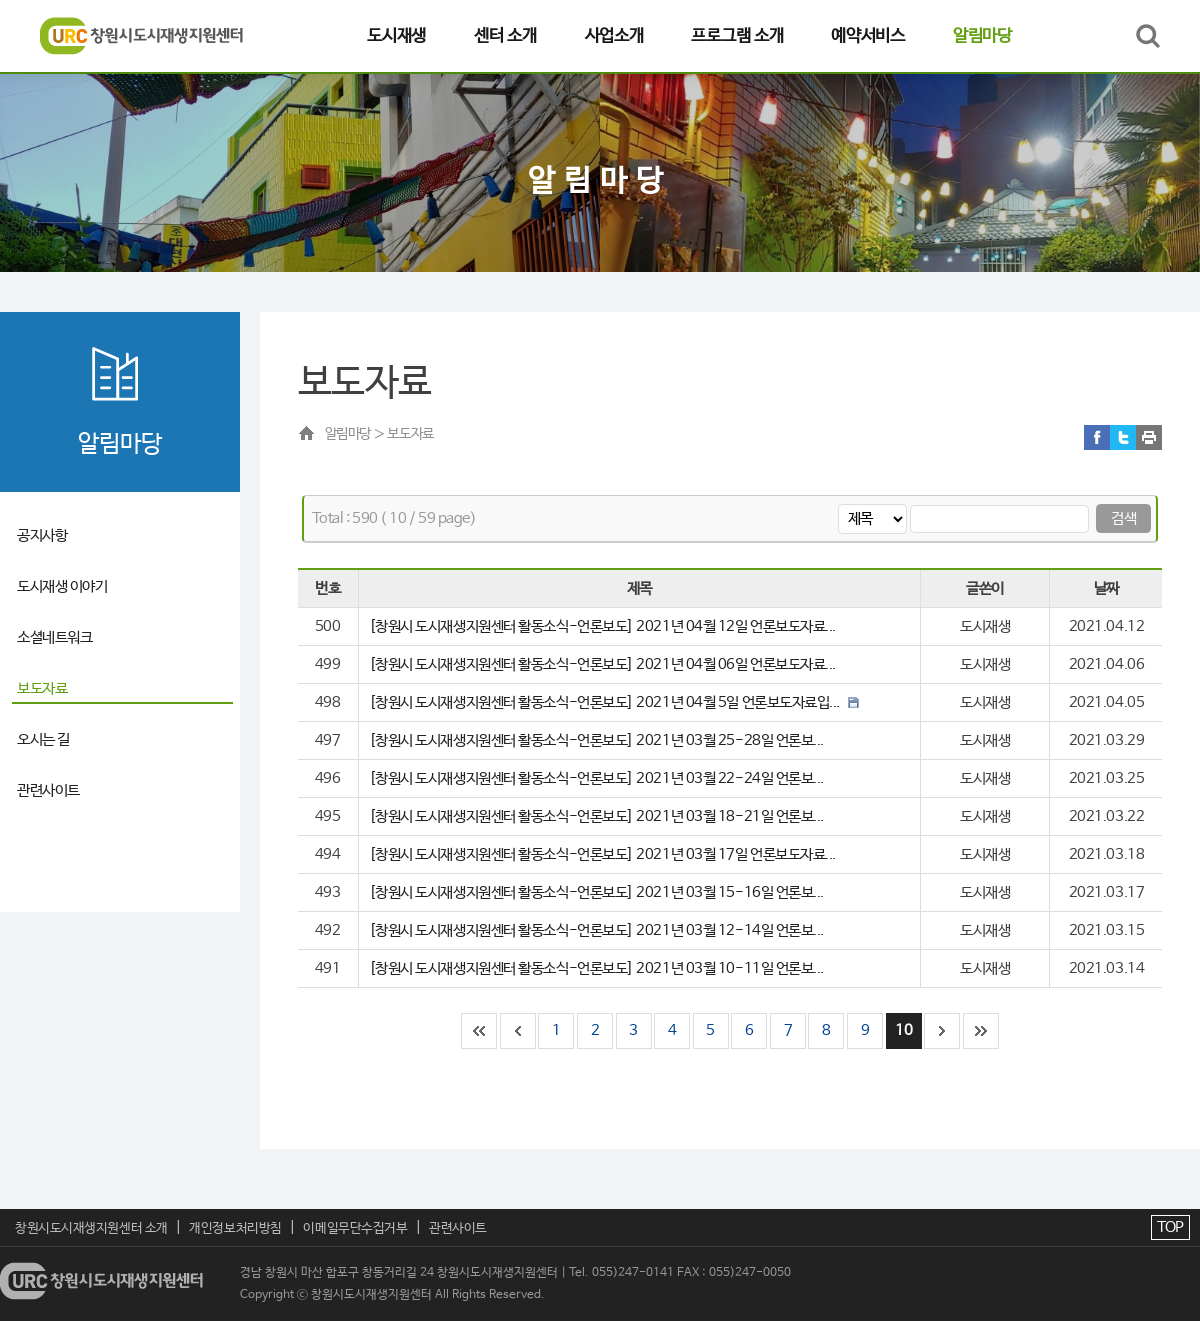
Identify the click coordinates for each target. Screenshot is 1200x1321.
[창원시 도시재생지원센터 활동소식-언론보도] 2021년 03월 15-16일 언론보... (596, 892)
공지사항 (42, 535)
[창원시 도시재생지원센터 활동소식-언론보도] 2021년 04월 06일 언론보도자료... (602, 664)
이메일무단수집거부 (355, 1228)
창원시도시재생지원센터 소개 (91, 1228)
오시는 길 (43, 739)
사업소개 (614, 36)
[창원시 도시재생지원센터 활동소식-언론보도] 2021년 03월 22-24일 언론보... (596, 778)
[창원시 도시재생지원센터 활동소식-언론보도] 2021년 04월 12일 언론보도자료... (602, 626)
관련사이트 (48, 790)
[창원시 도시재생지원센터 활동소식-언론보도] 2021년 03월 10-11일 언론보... (596, 968)
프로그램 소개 (737, 36)
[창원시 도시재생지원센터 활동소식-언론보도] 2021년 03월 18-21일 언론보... (596, 816)
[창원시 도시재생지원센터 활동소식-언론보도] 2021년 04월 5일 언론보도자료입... (614, 702)
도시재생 (396, 36)
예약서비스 (868, 36)
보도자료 (42, 688)
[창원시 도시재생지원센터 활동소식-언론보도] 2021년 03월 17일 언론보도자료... (602, 854)
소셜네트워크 (54, 637)
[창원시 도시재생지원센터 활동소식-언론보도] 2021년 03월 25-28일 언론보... (596, 740)
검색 (1123, 518)
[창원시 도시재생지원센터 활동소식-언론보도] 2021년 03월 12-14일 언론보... (596, 930)
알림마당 (982, 36)
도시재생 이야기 (62, 586)
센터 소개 (505, 36)
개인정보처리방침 (235, 1228)
